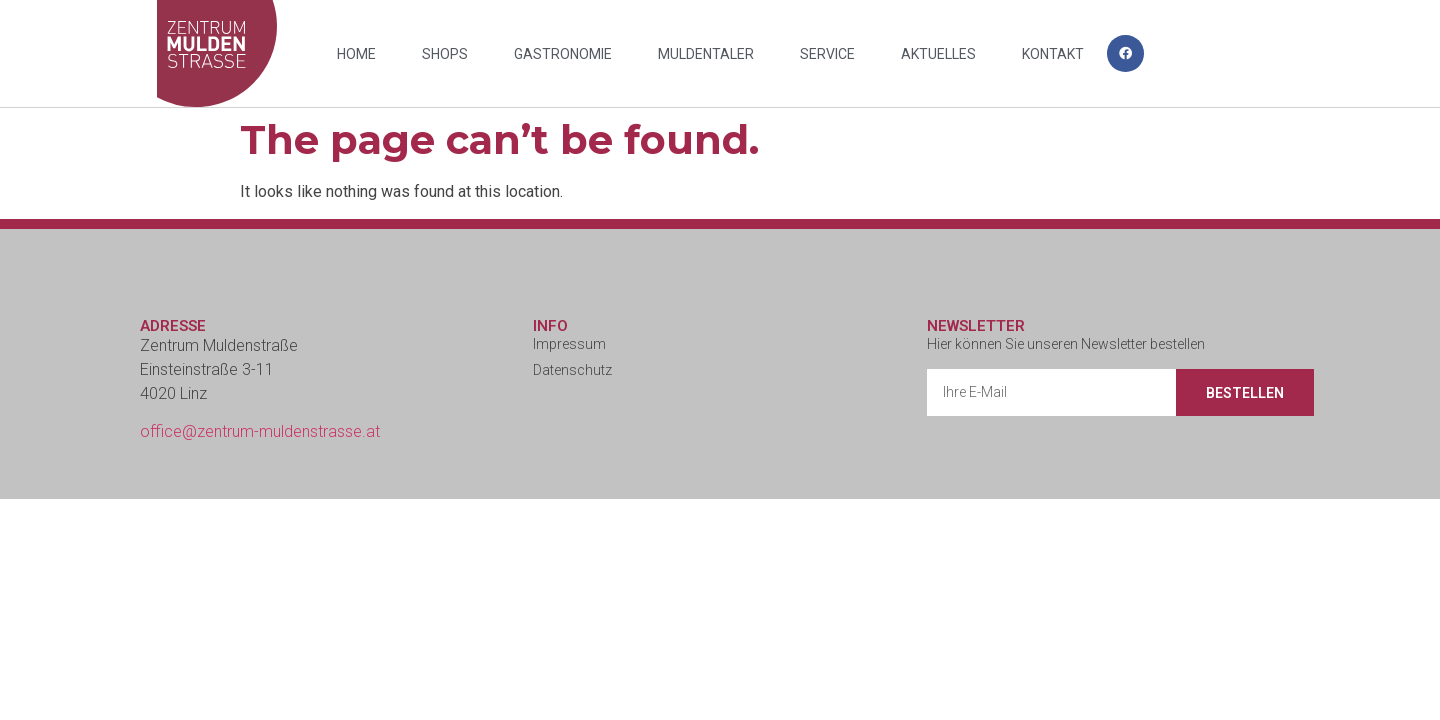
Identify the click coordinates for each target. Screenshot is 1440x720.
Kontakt (1053, 54)
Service (827, 54)
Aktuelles (938, 54)
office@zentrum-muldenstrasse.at (260, 431)
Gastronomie (563, 54)
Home (356, 54)
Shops (445, 54)
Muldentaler (706, 54)
